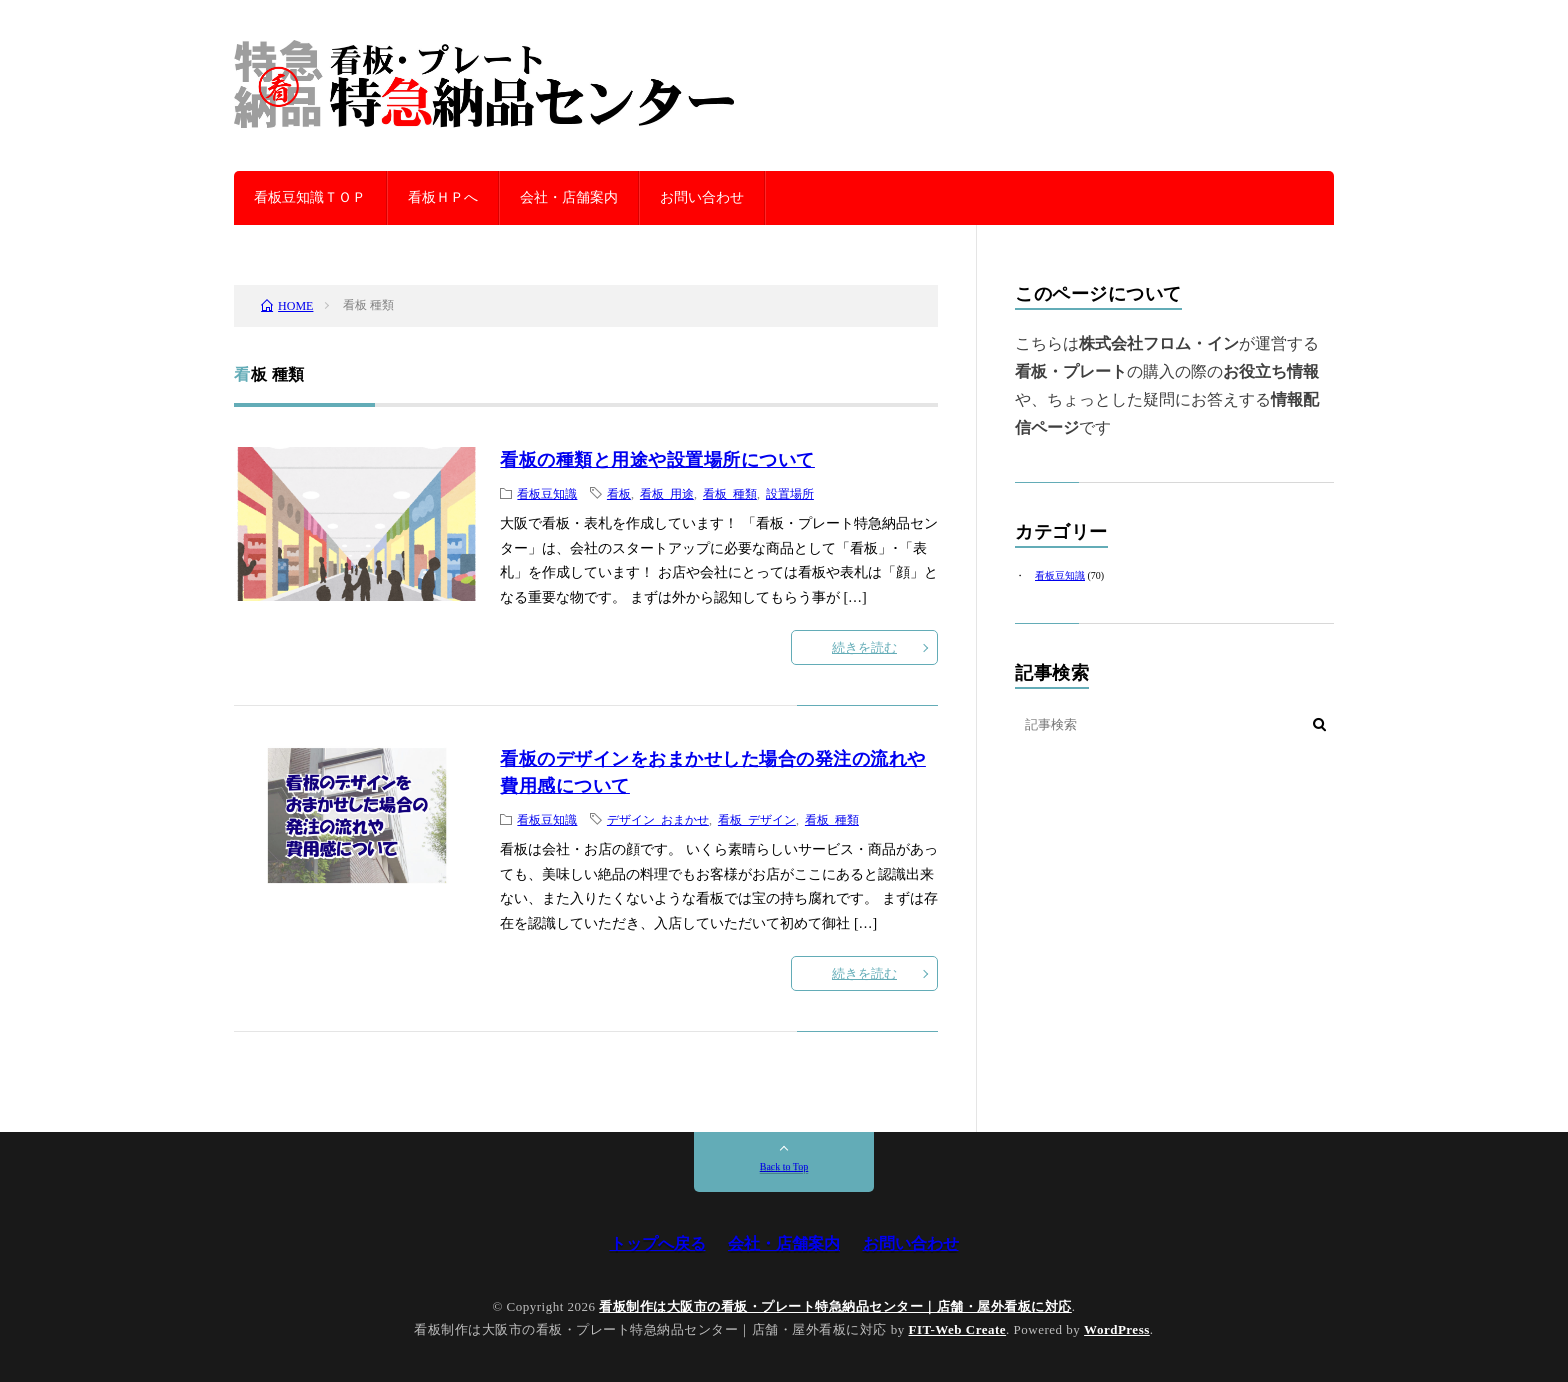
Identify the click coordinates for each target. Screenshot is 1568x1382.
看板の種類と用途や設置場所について (657, 460)
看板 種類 (730, 493)
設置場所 (790, 493)
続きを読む (864, 647)
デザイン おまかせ (658, 819)
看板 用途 (667, 493)
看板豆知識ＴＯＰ (310, 197)
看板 (619, 493)
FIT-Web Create (957, 1329)
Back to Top (784, 1166)
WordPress (1117, 1329)
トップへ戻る (658, 1243)
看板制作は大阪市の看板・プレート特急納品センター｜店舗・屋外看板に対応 (835, 1306)
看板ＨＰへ (443, 197)
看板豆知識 (547, 493)
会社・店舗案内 (569, 197)
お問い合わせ (702, 197)
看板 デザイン (757, 819)
